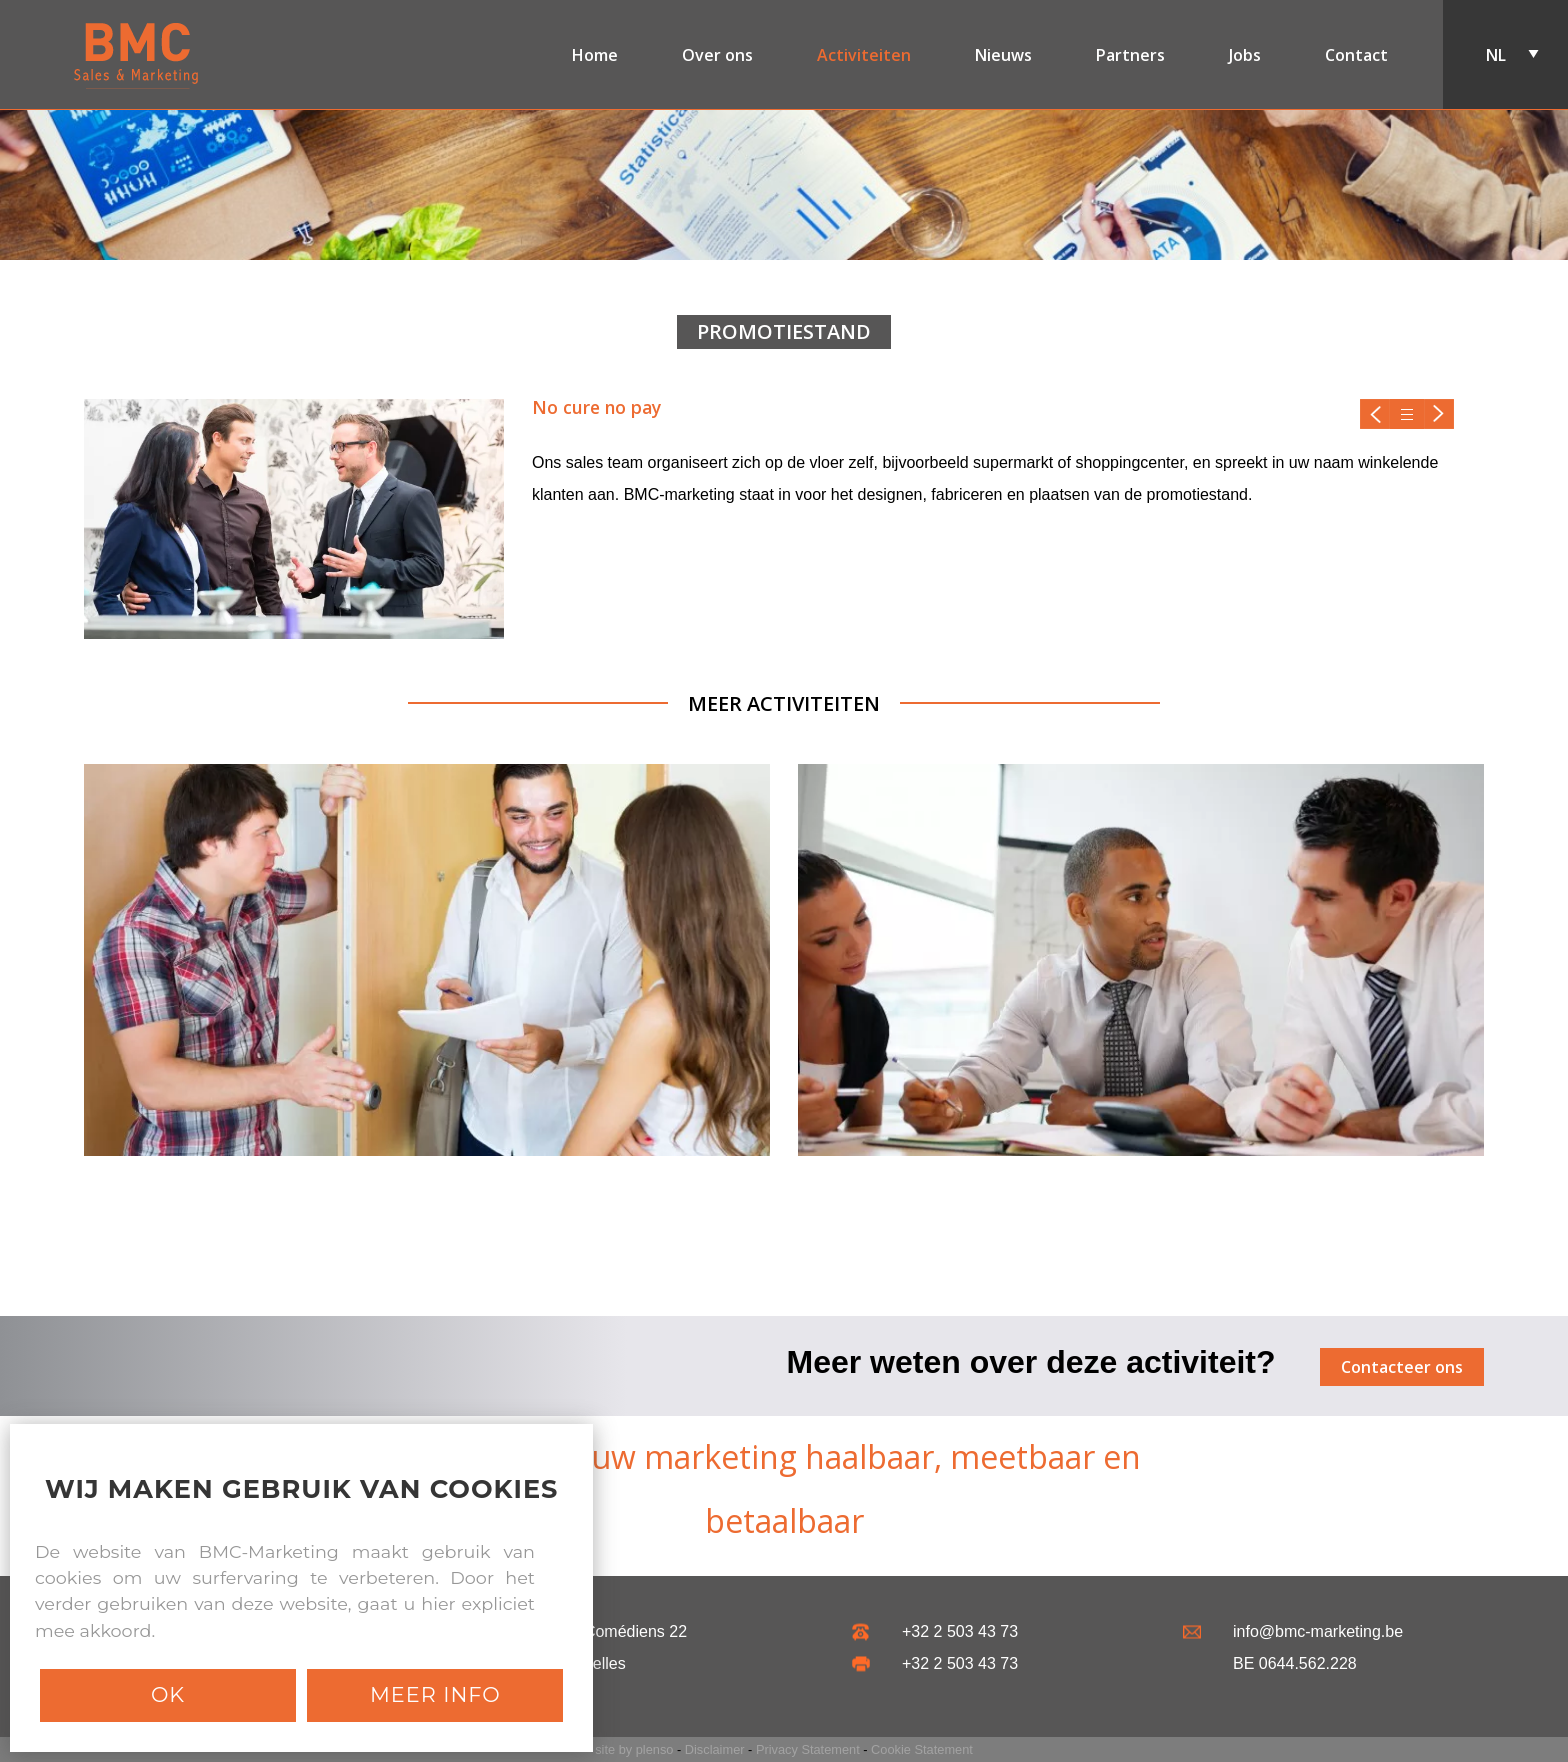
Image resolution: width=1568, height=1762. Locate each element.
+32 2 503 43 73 (960, 1631)
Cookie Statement (922, 1749)
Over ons (717, 54)
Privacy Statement (808, 1749)
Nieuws (1003, 54)
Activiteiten (864, 54)
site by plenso (634, 1749)
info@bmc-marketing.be (1318, 1631)
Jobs (1245, 54)
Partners (1130, 54)
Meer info (435, 1694)
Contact (1356, 54)
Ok (168, 1694)
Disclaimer (715, 1749)
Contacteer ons (1402, 1367)
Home (595, 54)
